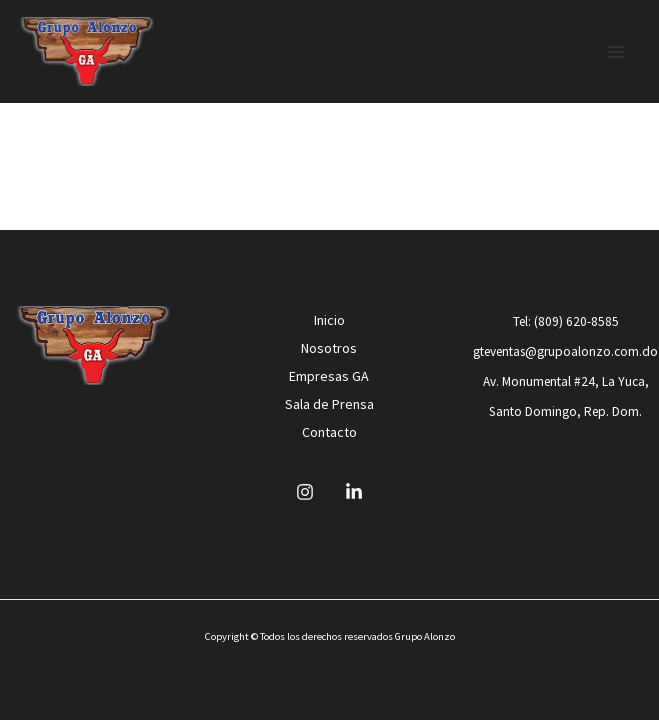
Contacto (329, 432)
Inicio (329, 320)
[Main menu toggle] (617, 52)
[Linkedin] (354, 492)
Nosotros (329, 348)
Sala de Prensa (329, 404)
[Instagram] (305, 492)
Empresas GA (329, 376)
